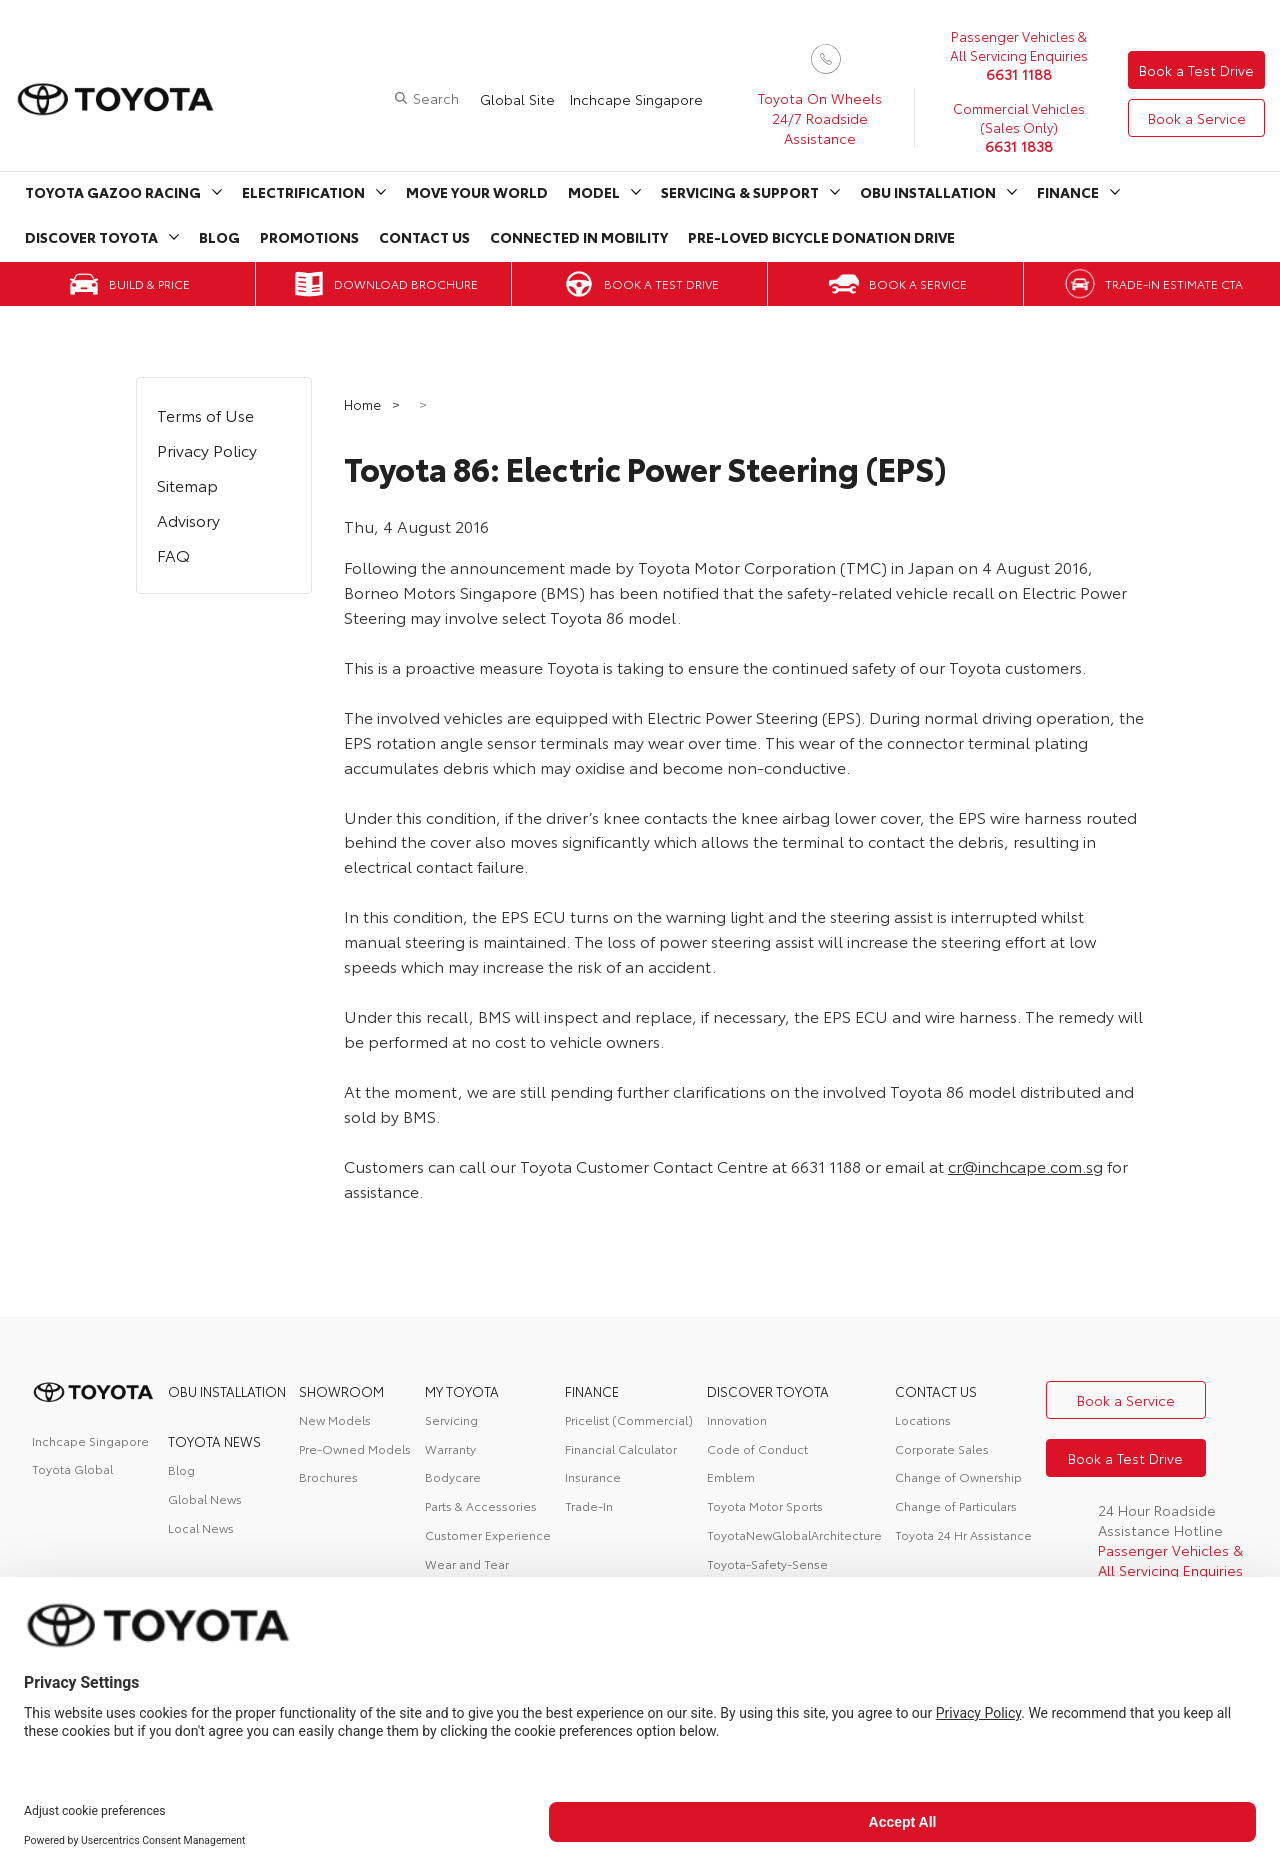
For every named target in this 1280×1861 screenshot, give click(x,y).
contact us (936, 1391)
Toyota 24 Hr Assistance (963, 1534)
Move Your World (477, 192)
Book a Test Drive (1196, 70)
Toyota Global (72, 1468)
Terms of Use (205, 414)
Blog (219, 237)
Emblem (731, 1476)
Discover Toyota (91, 237)
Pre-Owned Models (355, 1448)
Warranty (450, 1448)
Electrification (303, 192)
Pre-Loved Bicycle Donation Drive (821, 237)
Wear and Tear (467, 1563)
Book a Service (1197, 118)
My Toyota (462, 1391)
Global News (205, 1498)
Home (364, 404)
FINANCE (592, 1391)
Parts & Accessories (481, 1505)
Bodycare (453, 1476)
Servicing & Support (740, 192)
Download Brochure (406, 283)
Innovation (737, 1419)
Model (594, 192)
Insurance (593, 1476)
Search (436, 98)
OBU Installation (928, 192)
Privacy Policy (207, 449)
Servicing (451, 1419)
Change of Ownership (958, 1476)
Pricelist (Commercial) (629, 1419)
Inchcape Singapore (636, 99)
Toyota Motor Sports (765, 1505)
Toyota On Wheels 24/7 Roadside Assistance (820, 118)
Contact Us (424, 237)
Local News (201, 1527)
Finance (1068, 192)
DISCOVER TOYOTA (768, 1391)
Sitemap (187, 484)
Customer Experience (488, 1534)
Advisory (188, 519)
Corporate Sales (942, 1448)
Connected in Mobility (579, 237)
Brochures (328, 1476)
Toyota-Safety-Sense (767, 1563)
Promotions (309, 237)
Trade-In (589, 1505)
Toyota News (214, 1441)
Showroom (341, 1391)
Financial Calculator (621, 1448)
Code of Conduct (757, 1448)
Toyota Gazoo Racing (113, 192)
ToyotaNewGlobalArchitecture (794, 1534)
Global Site (517, 99)
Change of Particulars (956, 1505)
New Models (335, 1419)
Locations (923, 1419)
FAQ (173, 554)
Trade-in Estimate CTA (1174, 283)
